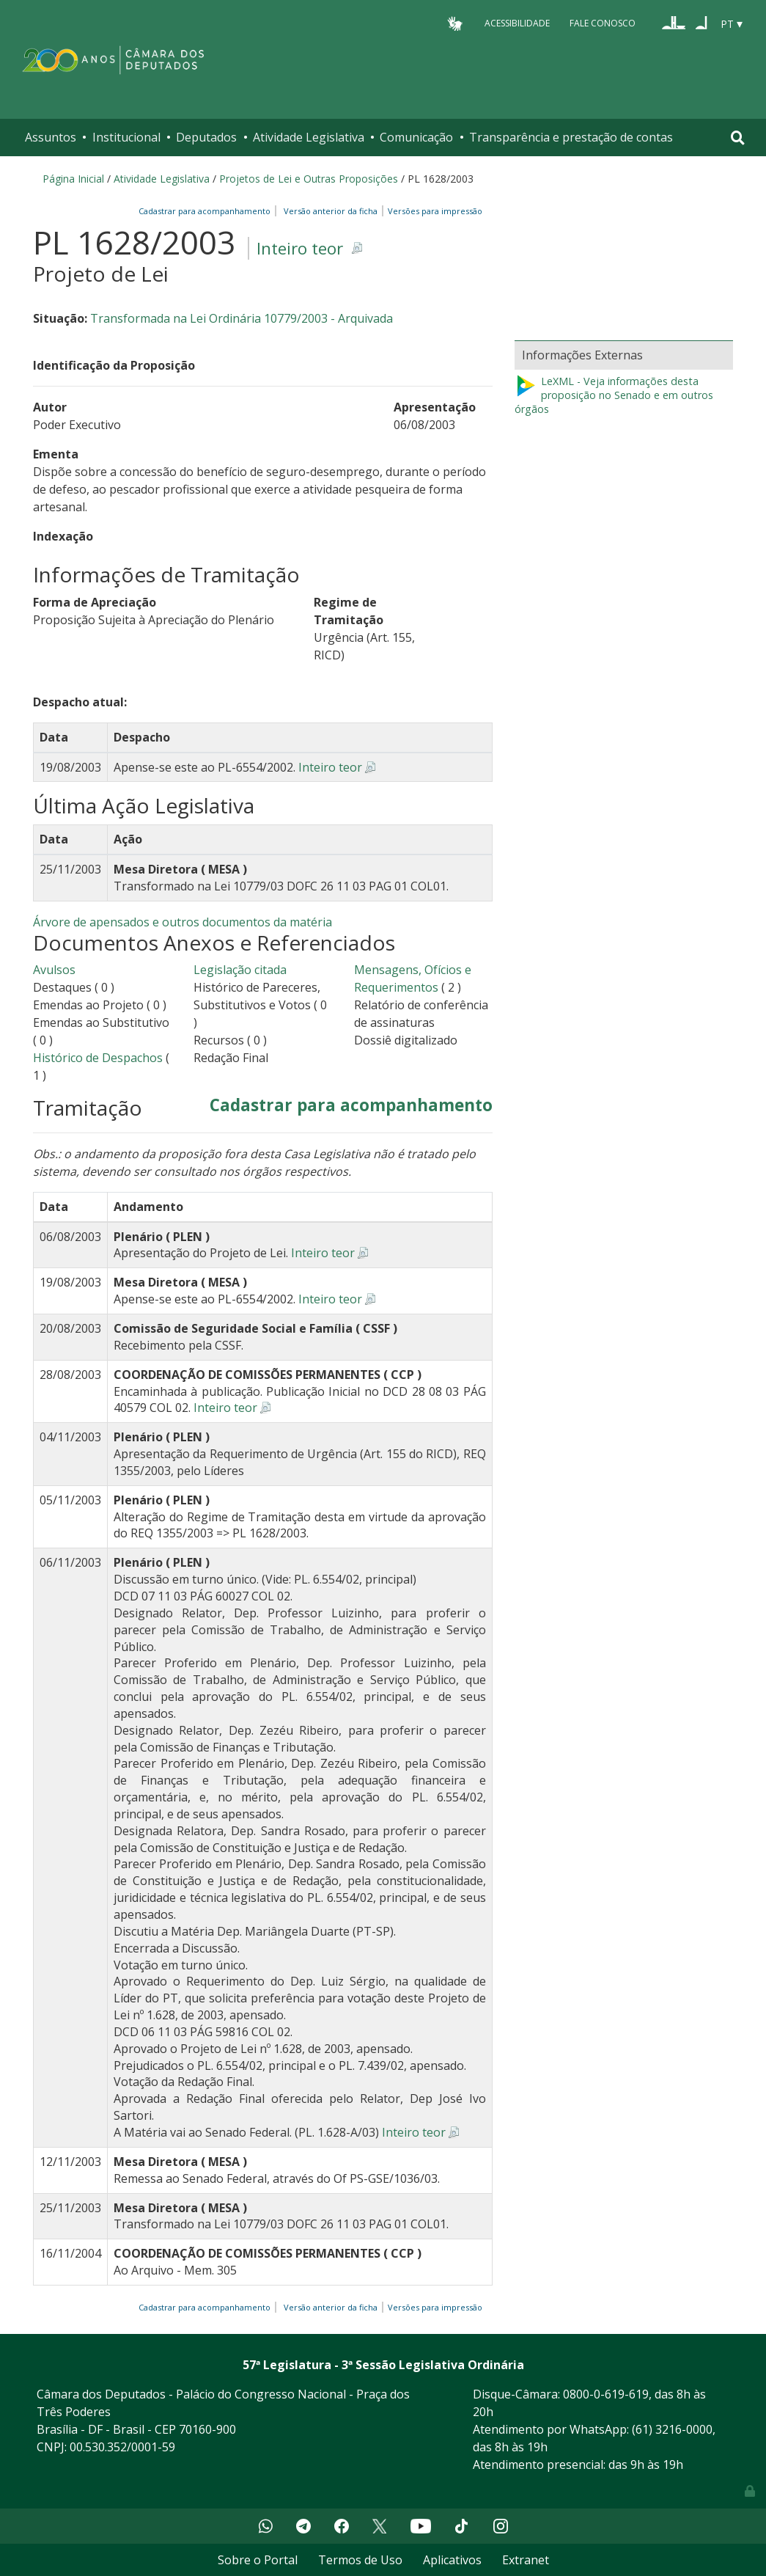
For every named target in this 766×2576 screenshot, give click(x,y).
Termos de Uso (360, 2560)
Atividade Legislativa (308, 137)
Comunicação (416, 137)
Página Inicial (73, 179)
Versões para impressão (432, 210)
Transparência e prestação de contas (571, 137)
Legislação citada (240, 970)
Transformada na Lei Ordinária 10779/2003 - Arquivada (241, 318)
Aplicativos (452, 2560)
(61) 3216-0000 (672, 2429)
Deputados (206, 137)
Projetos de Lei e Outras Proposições (308, 179)
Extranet (525, 2560)
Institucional (126, 137)
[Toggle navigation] (737, 137)
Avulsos (54, 970)
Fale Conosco (603, 23)
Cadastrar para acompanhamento (207, 210)
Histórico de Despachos (98, 1058)
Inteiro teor (300, 248)
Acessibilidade (517, 23)
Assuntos (50, 137)
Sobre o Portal (258, 2560)
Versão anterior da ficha (330, 210)
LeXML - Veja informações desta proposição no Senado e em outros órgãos (614, 395)
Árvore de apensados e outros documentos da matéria (182, 922)
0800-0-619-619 (606, 2394)
